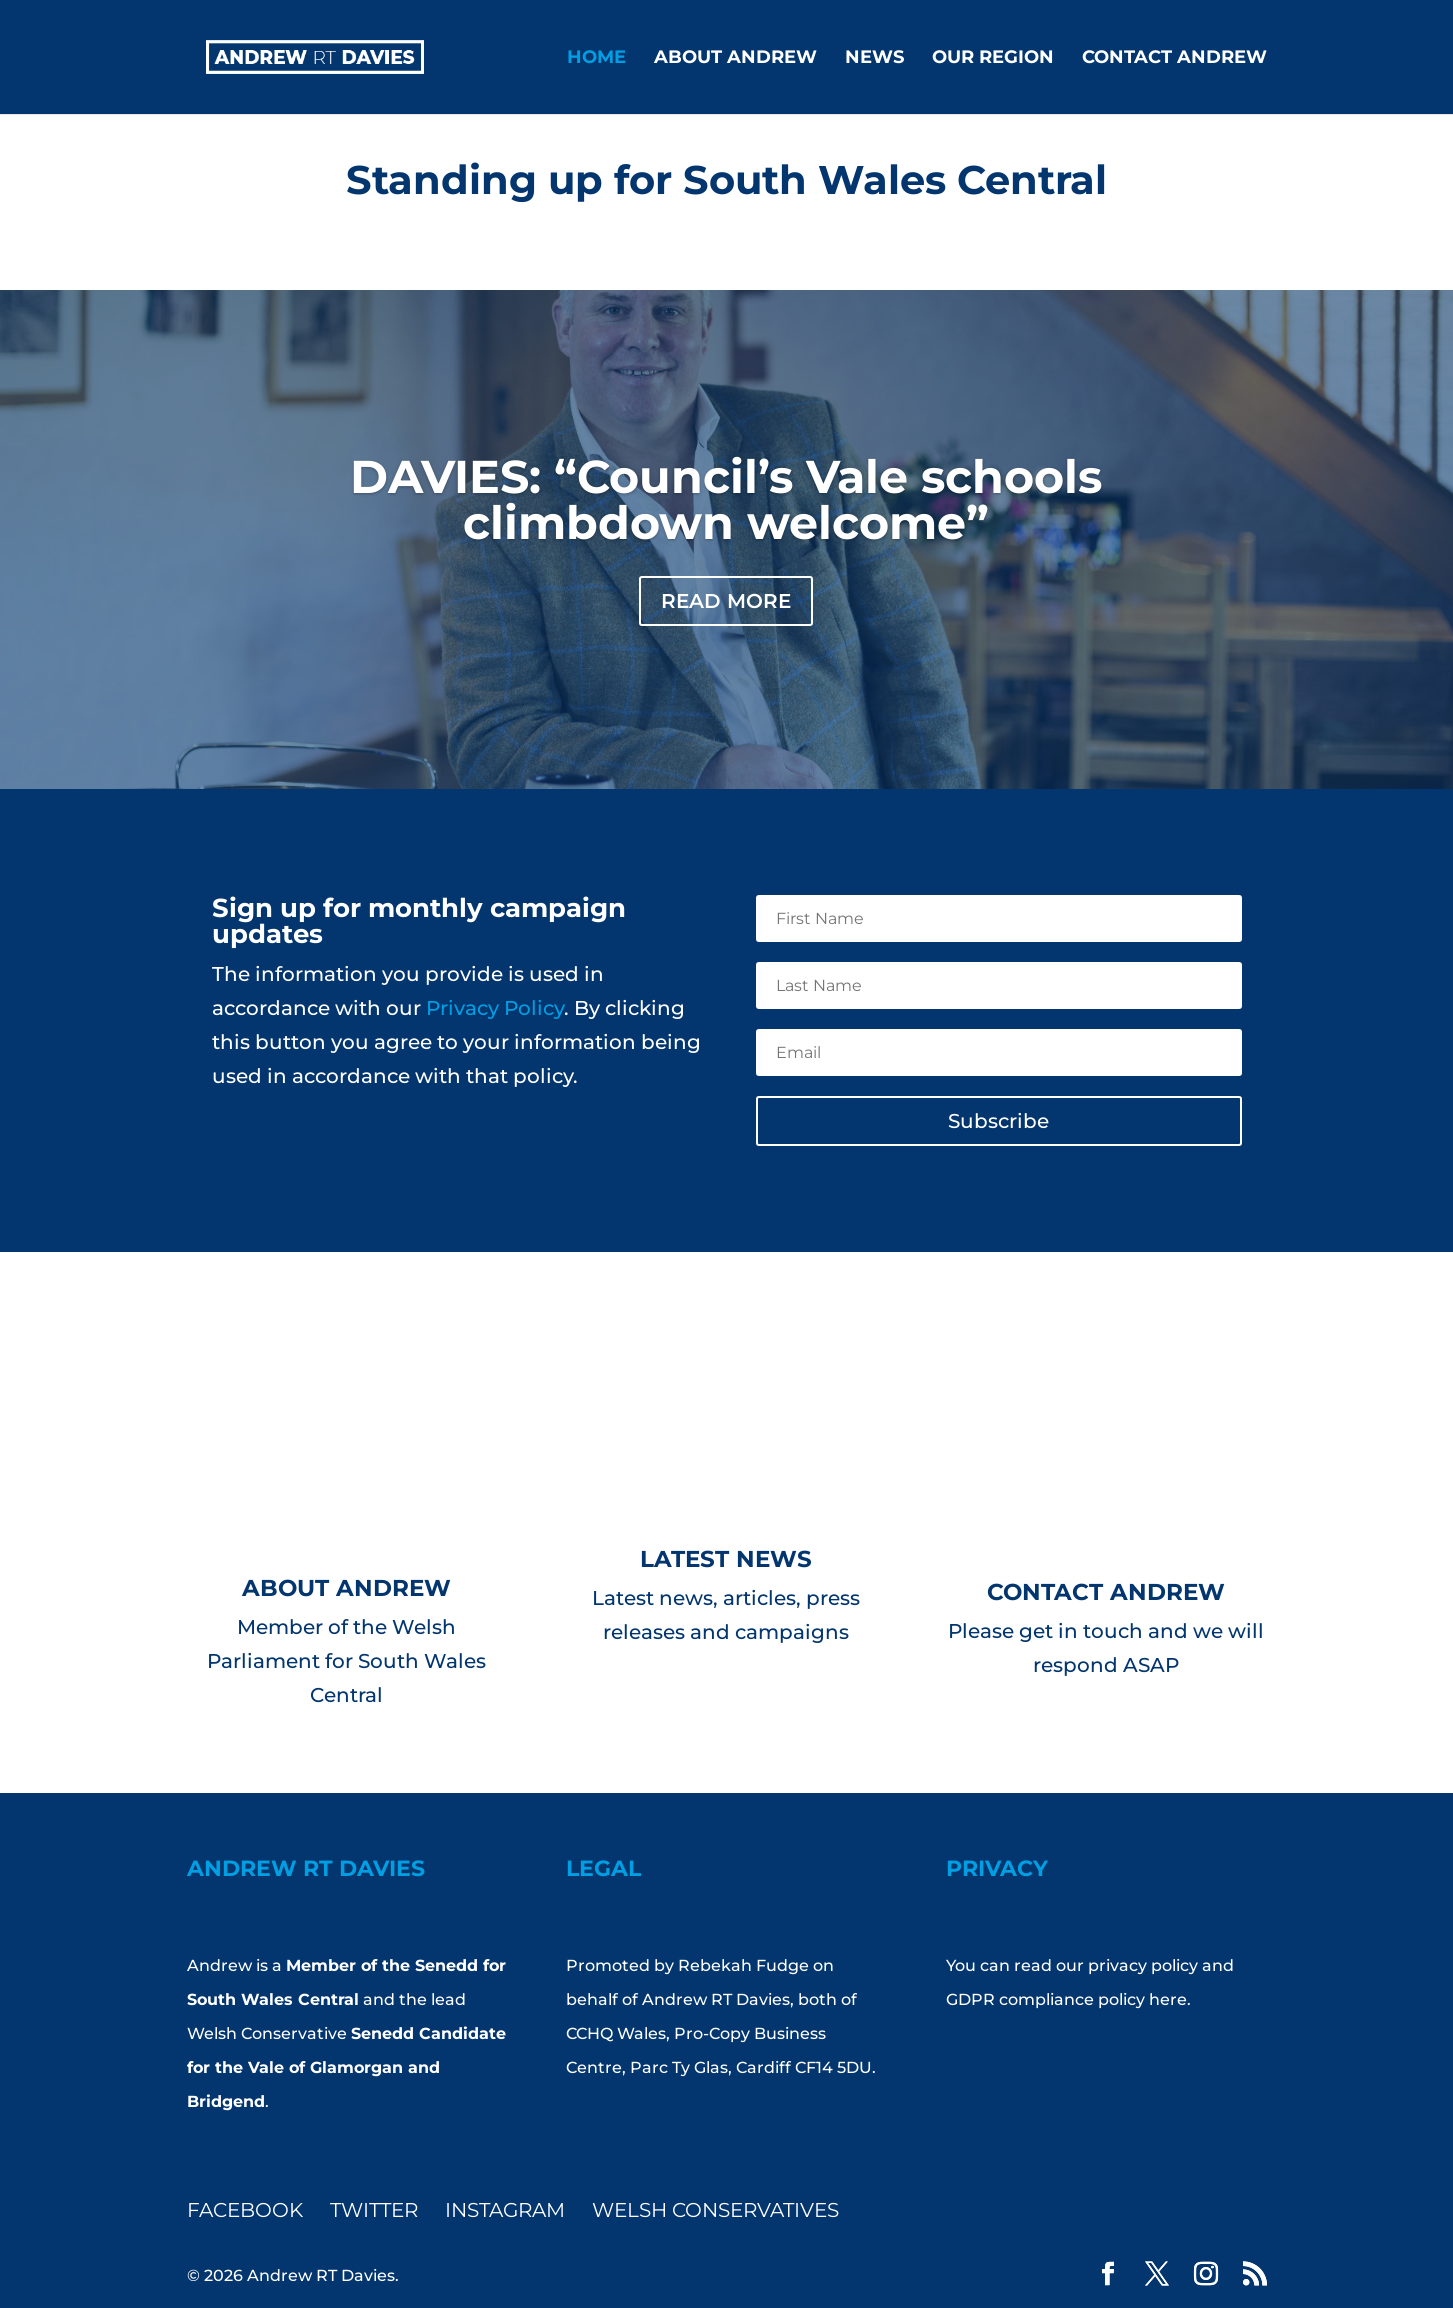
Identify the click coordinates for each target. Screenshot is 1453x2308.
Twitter (374, 2210)
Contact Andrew (1174, 59)
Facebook (245, 2210)
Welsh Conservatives (715, 2210)
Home (596, 59)
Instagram (505, 2210)
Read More (726, 601)
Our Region (993, 59)
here (1168, 1999)
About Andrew (735, 59)
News (874, 59)
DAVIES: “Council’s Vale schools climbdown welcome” (726, 499)
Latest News (726, 1559)
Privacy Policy (495, 1008)
